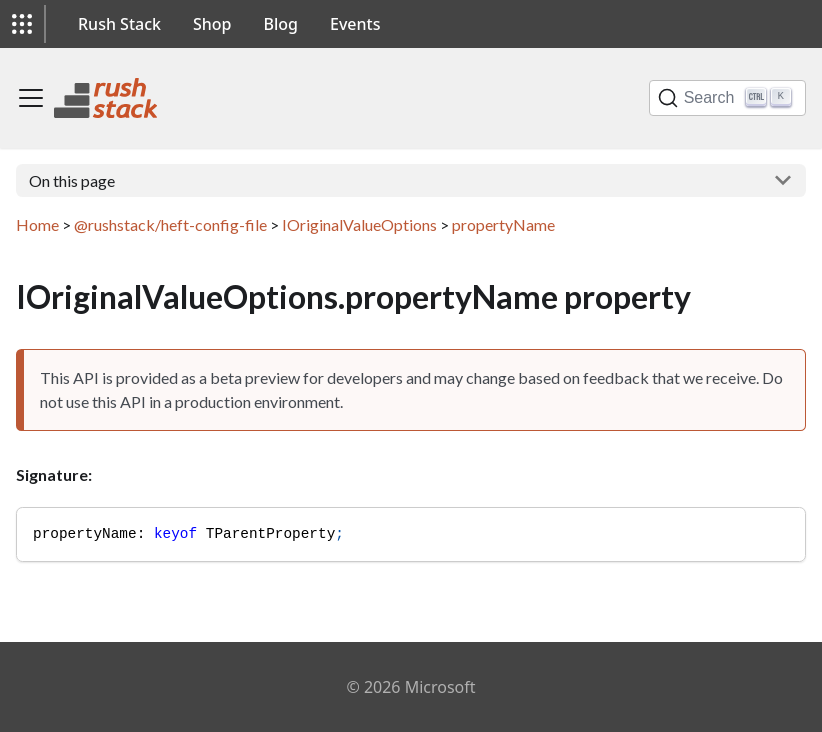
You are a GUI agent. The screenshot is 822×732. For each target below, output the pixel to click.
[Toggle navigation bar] (31, 98)
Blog (281, 24)
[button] (22, 24)
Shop (212, 24)
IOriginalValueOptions (359, 224)
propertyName (503, 224)
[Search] (727, 98)
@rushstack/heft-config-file (170, 224)
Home (37, 224)
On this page (72, 180)
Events (355, 24)
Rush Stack (119, 24)
